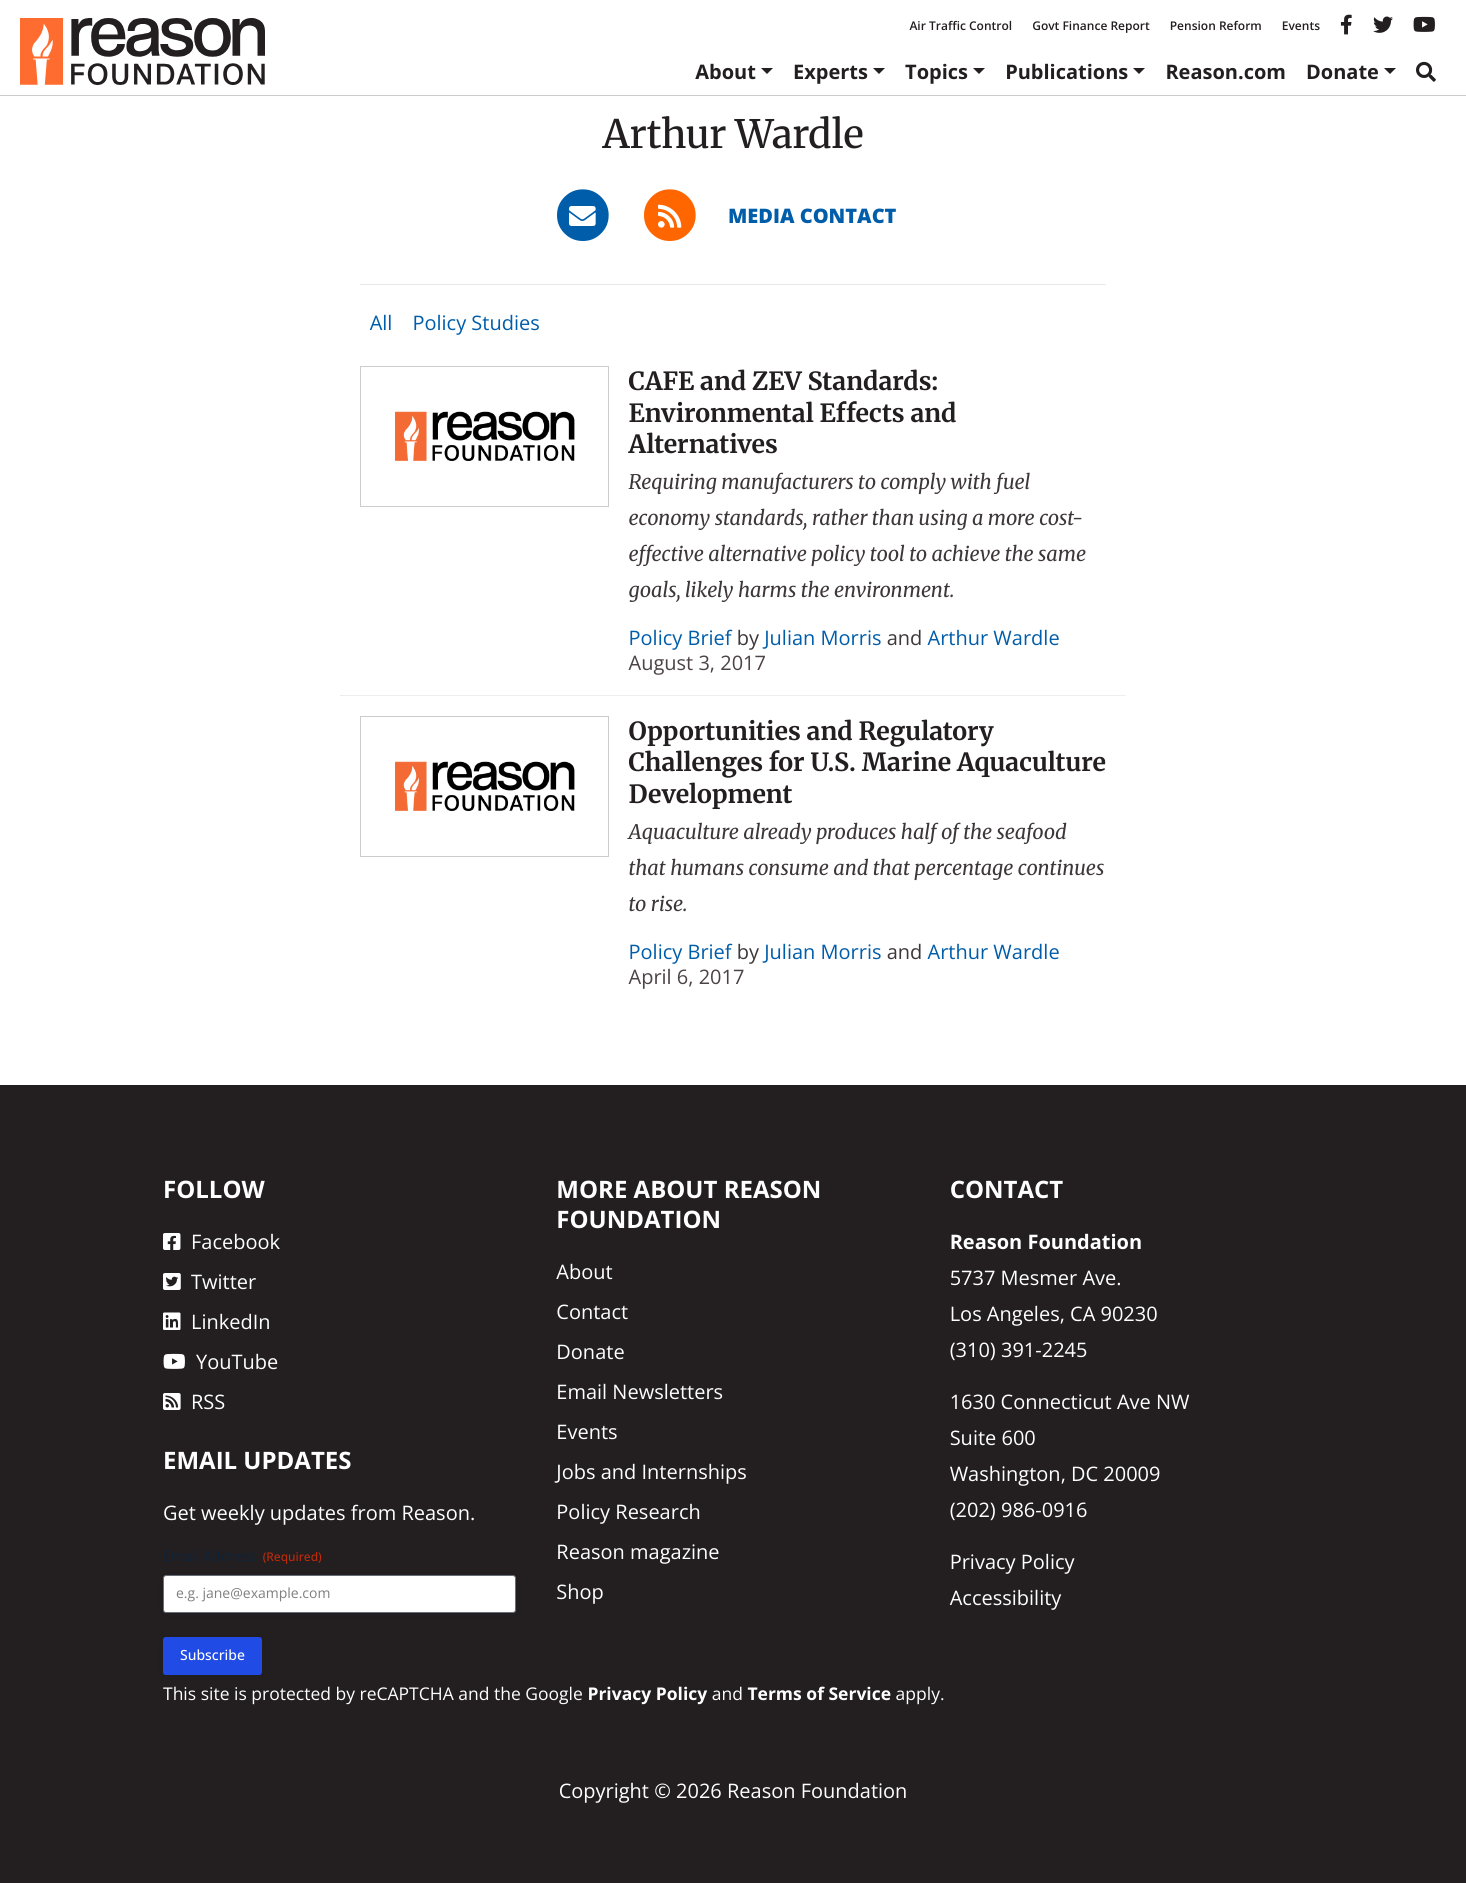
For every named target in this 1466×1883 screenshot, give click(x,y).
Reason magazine (637, 1551)
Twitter (209, 1281)
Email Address (242, 1556)
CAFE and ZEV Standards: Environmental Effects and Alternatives (793, 412)
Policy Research (628, 1511)
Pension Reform (1216, 25)
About (725, 71)
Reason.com (1225, 71)
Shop (580, 1591)
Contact (592, 1311)
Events (1301, 25)
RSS (194, 1401)
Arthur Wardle (994, 637)
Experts (830, 71)
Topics (936, 71)
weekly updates (273, 1512)
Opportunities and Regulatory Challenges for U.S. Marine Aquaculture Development (867, 762)
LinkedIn (217, 1321)
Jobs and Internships (651, 1471)
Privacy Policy (1012, 1561)
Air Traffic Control (960, 25)
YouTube (220, 1361)
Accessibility (1006, 1597)
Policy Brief (680, 637)
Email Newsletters (639, 1391)
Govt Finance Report (1091, 25)
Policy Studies (475, 322)
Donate (1342, 71)
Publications (1066, 71)
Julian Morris (822, 637)
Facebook (221, 1241)
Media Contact (812, 215)
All (381, 322)
